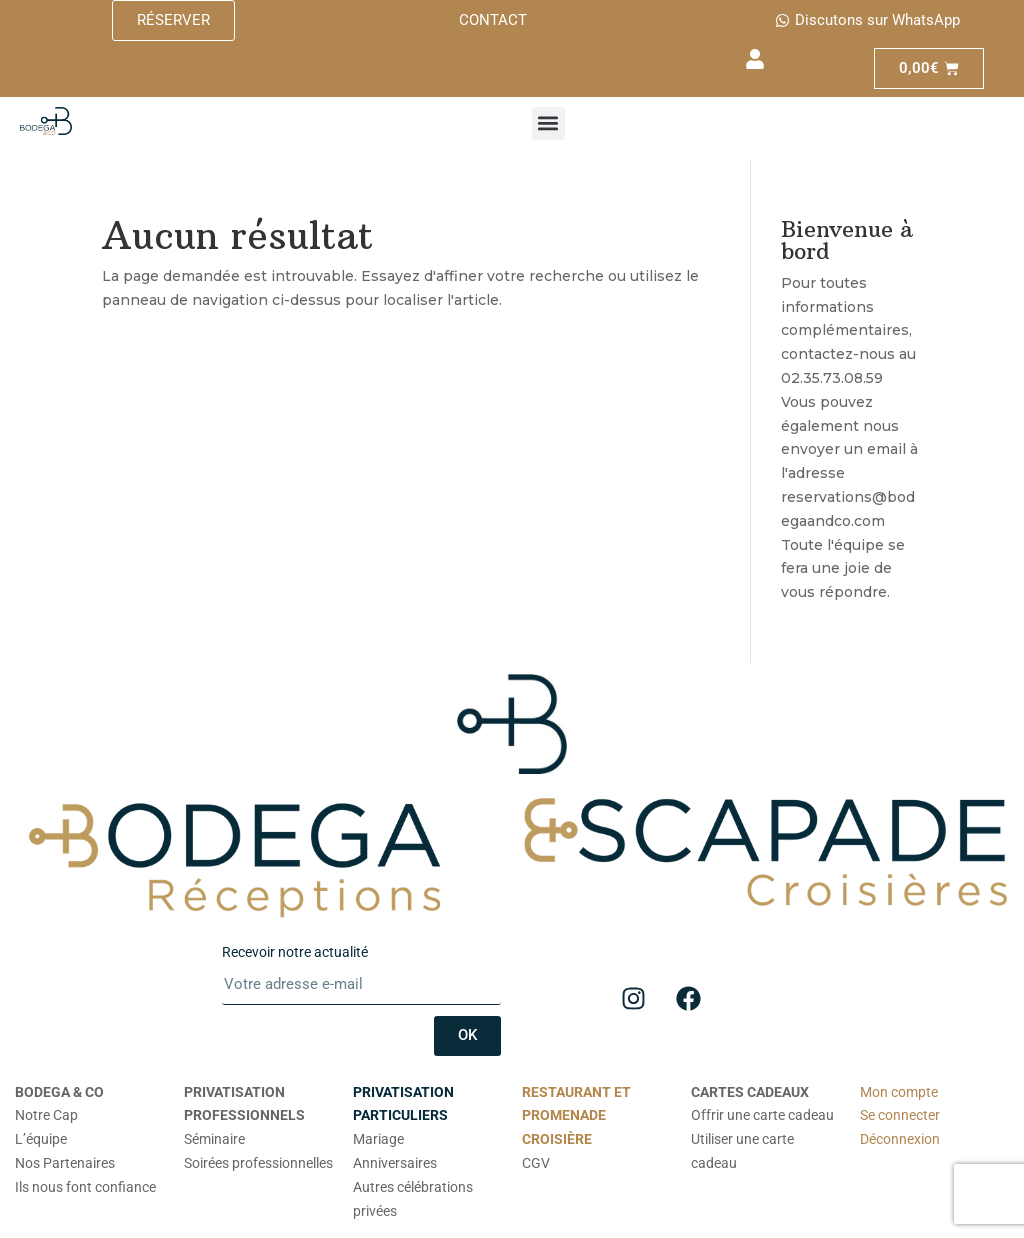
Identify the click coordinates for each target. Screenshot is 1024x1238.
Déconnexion (900, 1139)
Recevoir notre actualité (295, 952)
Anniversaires (395, 1163)
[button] (548, 123)
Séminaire (214, 1139)
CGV (536, 1163)
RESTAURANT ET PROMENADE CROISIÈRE (576, 1116)
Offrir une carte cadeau (762, 1115)
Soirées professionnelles (258, 1163)
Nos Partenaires (65, 1163)
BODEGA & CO (59, 1092)
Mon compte (899, 1092)
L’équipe (41, 1139)
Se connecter (900, 1115)
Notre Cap (46, 1115)
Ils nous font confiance (85, 1187)
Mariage (378, 1139)
